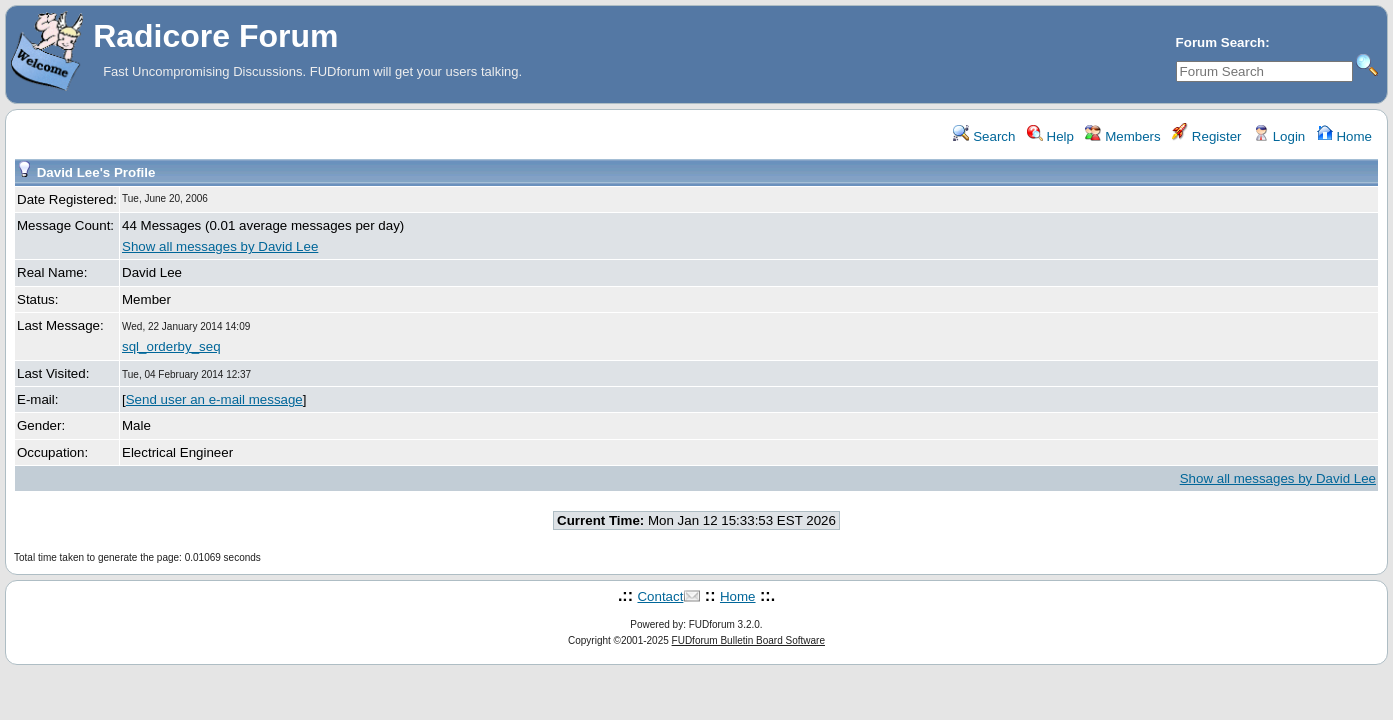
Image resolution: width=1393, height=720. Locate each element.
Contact (660, 596)
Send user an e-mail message (214, 399)
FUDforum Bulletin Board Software (748, 640)
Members (1122, 136)
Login (1279, 136)
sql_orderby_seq (171, 346)
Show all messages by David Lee (220, 246)
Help (1050, 136)
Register (1206, 136)
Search (984, 136)
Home (1344, 136)
